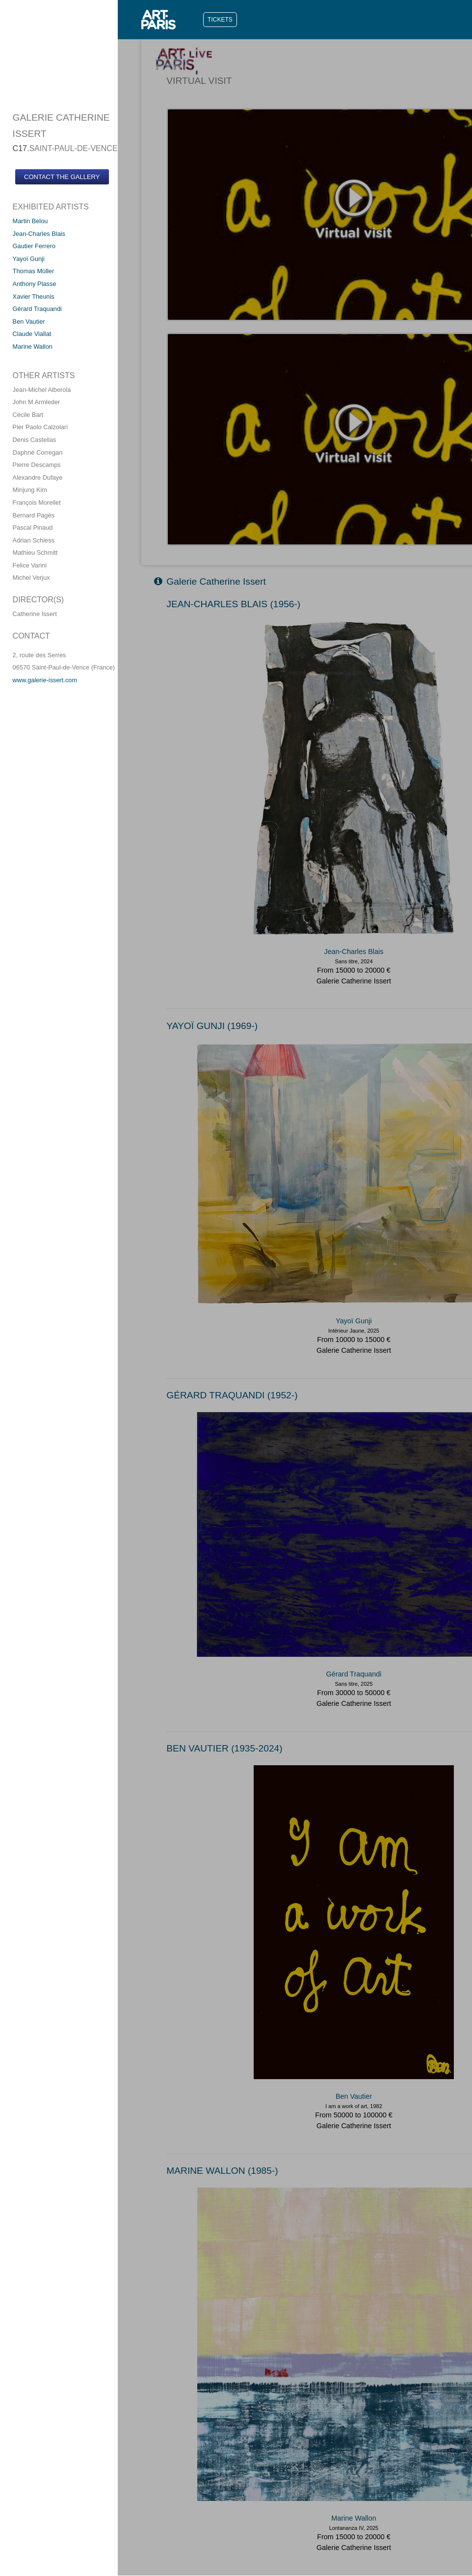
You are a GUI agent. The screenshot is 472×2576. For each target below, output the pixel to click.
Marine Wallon (32, 346)
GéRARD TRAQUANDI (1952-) (231, 1395)
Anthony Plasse (34, 283)
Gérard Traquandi (37, 308)
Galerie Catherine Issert (210, 581)
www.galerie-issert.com (45, 680)
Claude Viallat (32, 333)
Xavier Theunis (33, 296)
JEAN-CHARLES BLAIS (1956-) (233, 604)
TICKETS (220, 19)
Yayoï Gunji (29, 258)
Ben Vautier (29, 321)
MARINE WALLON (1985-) (222, 2170)
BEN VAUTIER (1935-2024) (224, 1748)
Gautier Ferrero (34, 246)
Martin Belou (30, 221)
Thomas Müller (33, 271)
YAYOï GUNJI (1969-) (212, 1026)
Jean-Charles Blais (39, 233)
